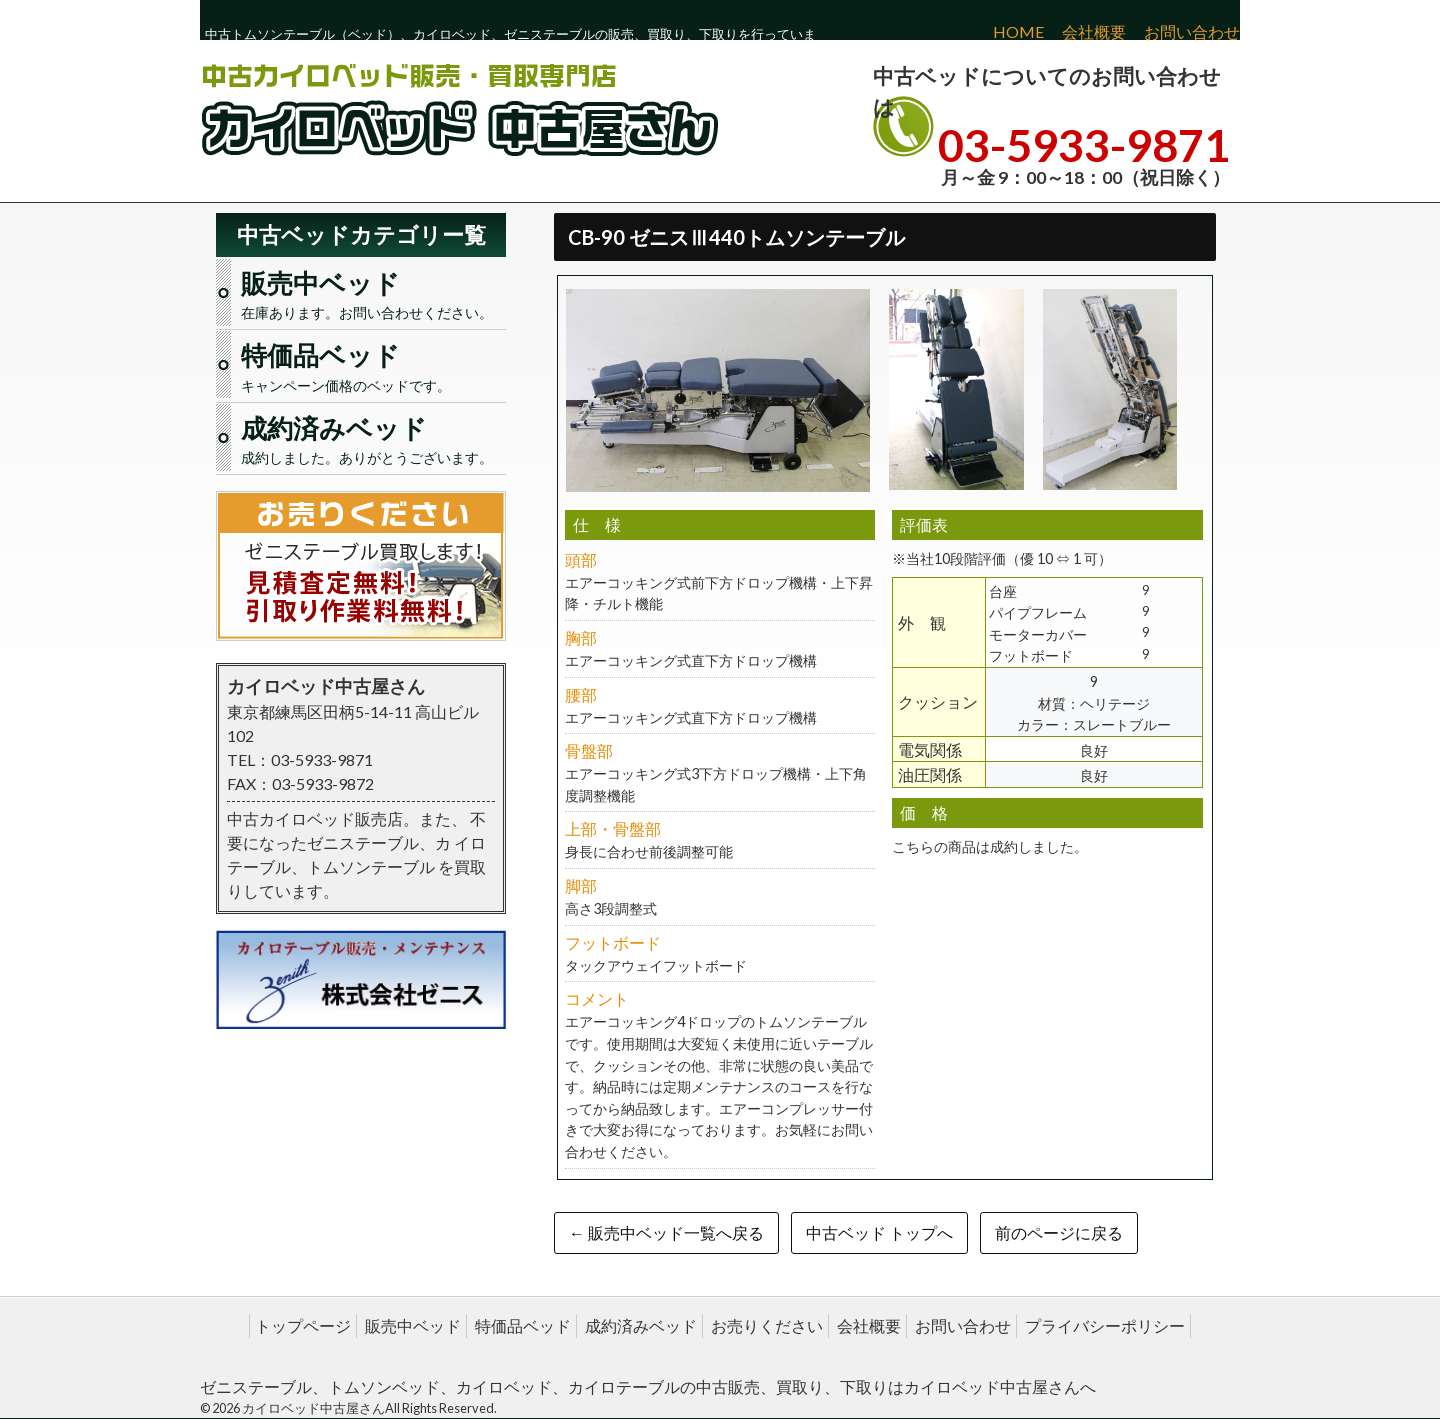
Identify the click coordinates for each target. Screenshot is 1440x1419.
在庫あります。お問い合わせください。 (371, 293)
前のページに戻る (1059, 1232)
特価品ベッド (523, 1325)
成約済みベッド (641, 1325)
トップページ (303, 1325)
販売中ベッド (413, 1325)
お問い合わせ (1192, 31)
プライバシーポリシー (1105, 1325)
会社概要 (1094, 31)
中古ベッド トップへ (879, 1232)
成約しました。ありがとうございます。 (371, 438)
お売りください (767, 1325)
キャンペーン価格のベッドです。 (371, 365)
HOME (1018, 31)
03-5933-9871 (1084, 145)
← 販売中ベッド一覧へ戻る (666, 1232)
